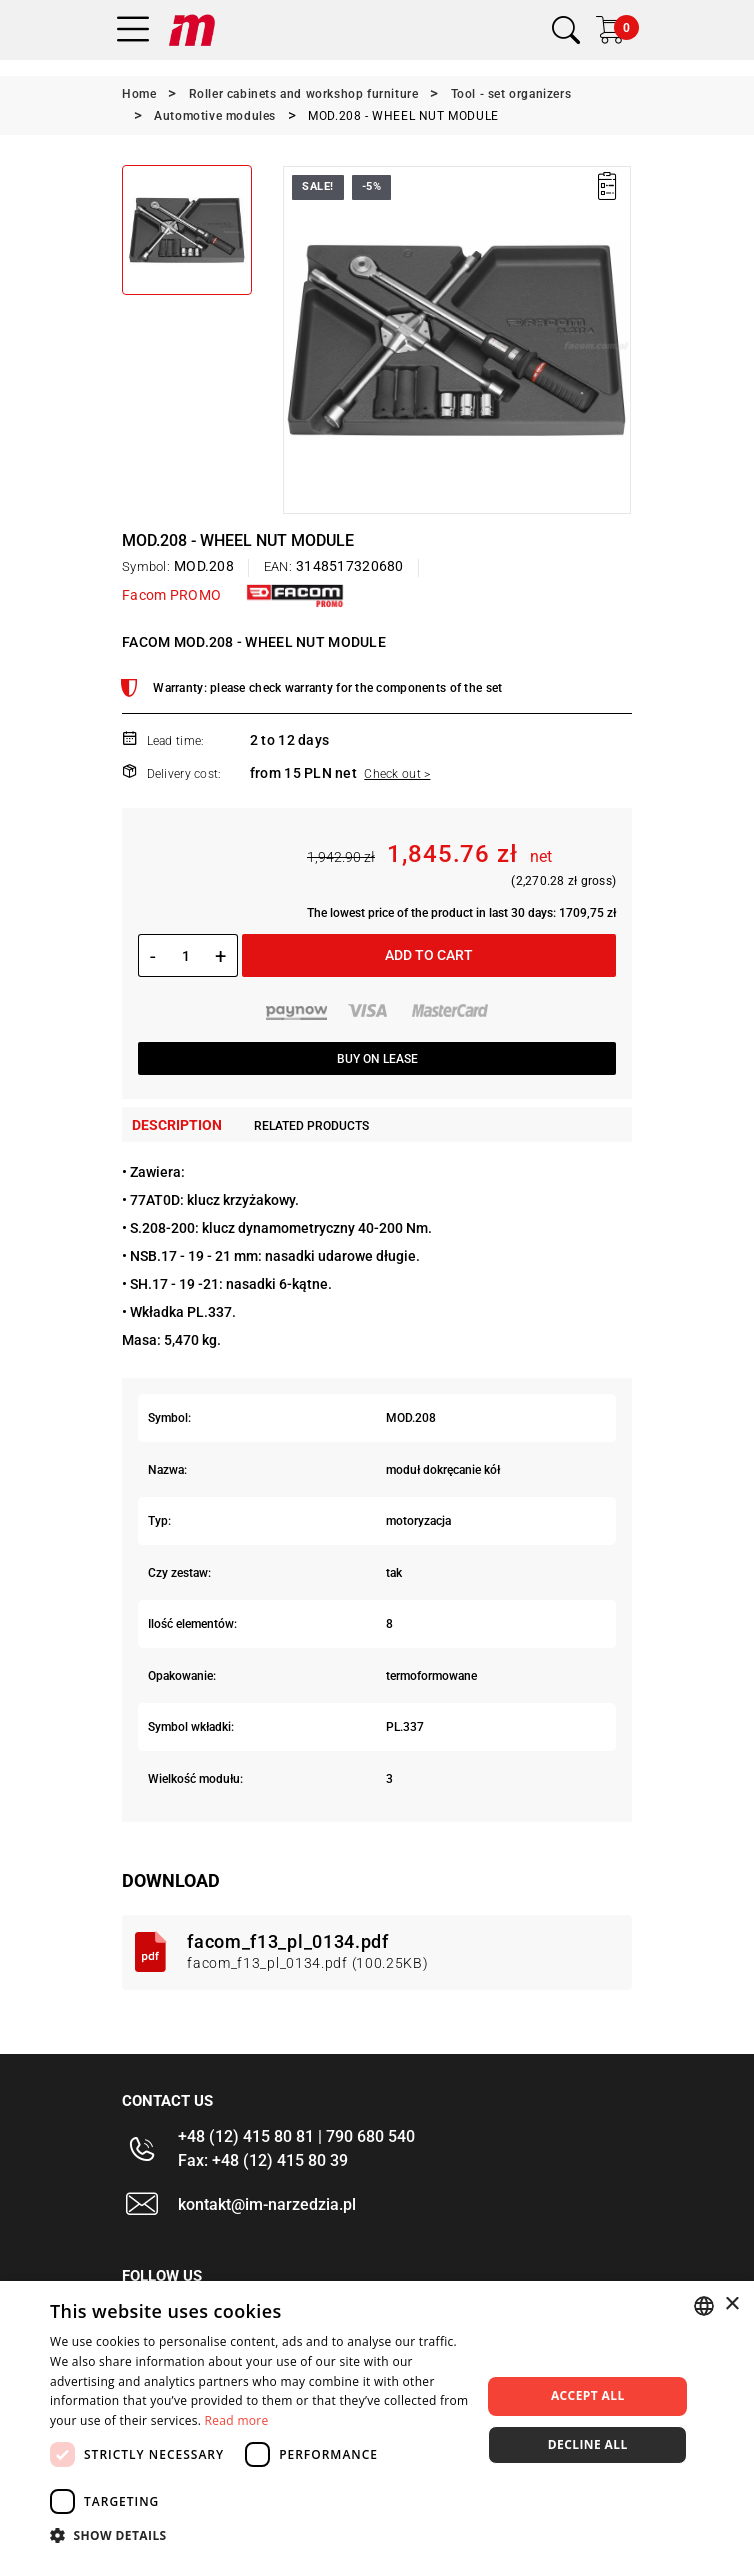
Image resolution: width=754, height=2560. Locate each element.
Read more (237, 2420)
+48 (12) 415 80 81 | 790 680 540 (296, 2136)
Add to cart (429, 955)
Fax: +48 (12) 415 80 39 (263, 2160)
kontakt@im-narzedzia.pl (267, 2204)
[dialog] (377, 2420)
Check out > (397, 774)
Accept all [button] (588, 2395)
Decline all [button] (588, 2444)
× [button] (731, 2304)
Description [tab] (177, 1125)
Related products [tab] (311, 1126)
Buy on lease (377, 1059)
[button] (259, 2535)
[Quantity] (185, 956)
